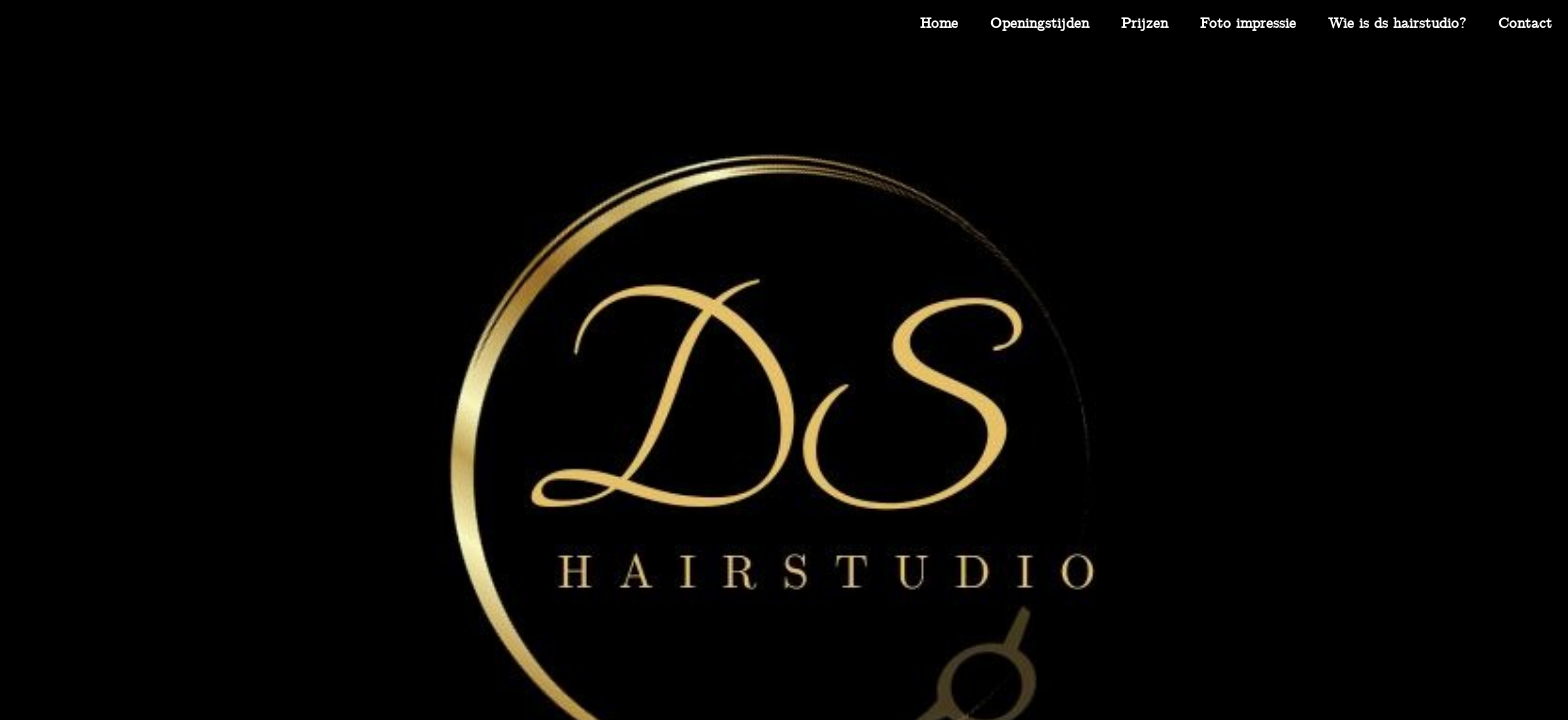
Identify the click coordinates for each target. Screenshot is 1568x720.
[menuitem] (939, 23)
